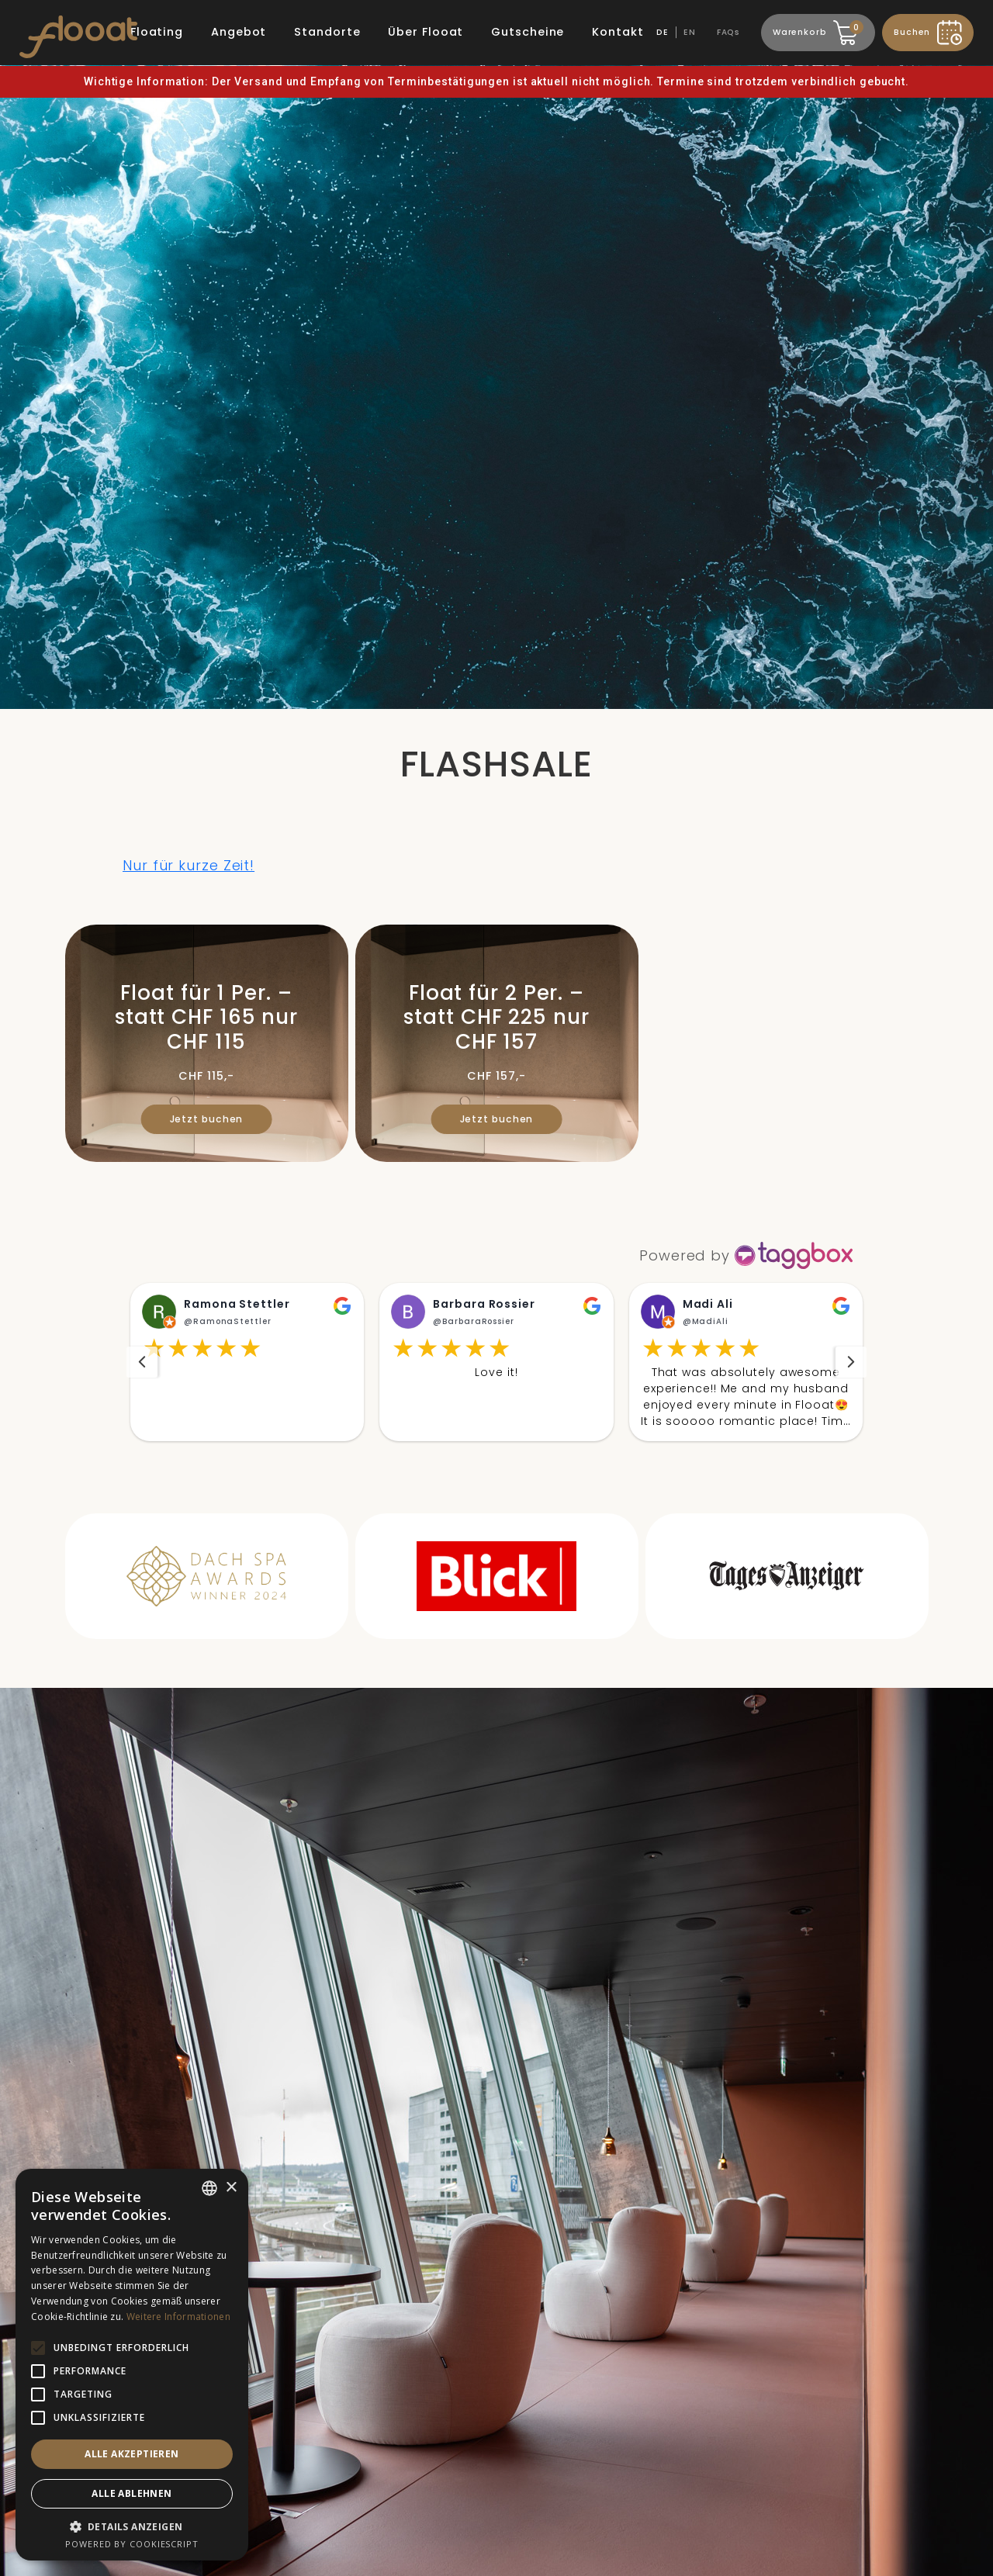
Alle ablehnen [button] (131, 2493)
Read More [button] (746, 1441)
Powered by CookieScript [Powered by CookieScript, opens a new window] (132, 2544)
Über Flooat (425, 32)
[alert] (132, 2364)
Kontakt (617, 32)
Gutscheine (527, 32)
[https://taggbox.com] (747, 1255)
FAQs (729, 32)
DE (662, 32)
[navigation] (141, 1372)
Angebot (238, 32)
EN (689, 32)
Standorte (327, 32)
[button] (247, 1372)
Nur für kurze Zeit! (188, 865)
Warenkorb (816, 30)
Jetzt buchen (207, 1118)
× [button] (231, 2188)
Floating (156, 32)
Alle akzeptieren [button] (131, 2453)
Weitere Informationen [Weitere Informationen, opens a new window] (178, 2316)
